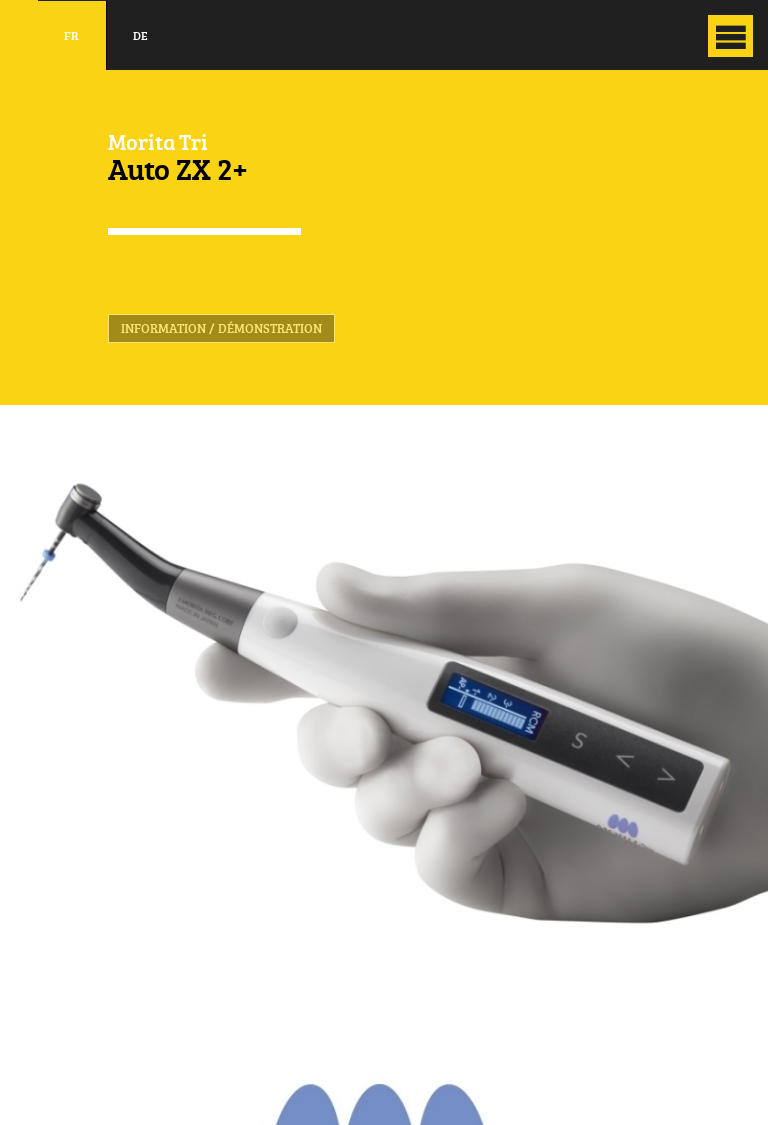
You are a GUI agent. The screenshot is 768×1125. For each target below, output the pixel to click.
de (140, 35)
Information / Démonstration (221, 328)
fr (71, 35)
